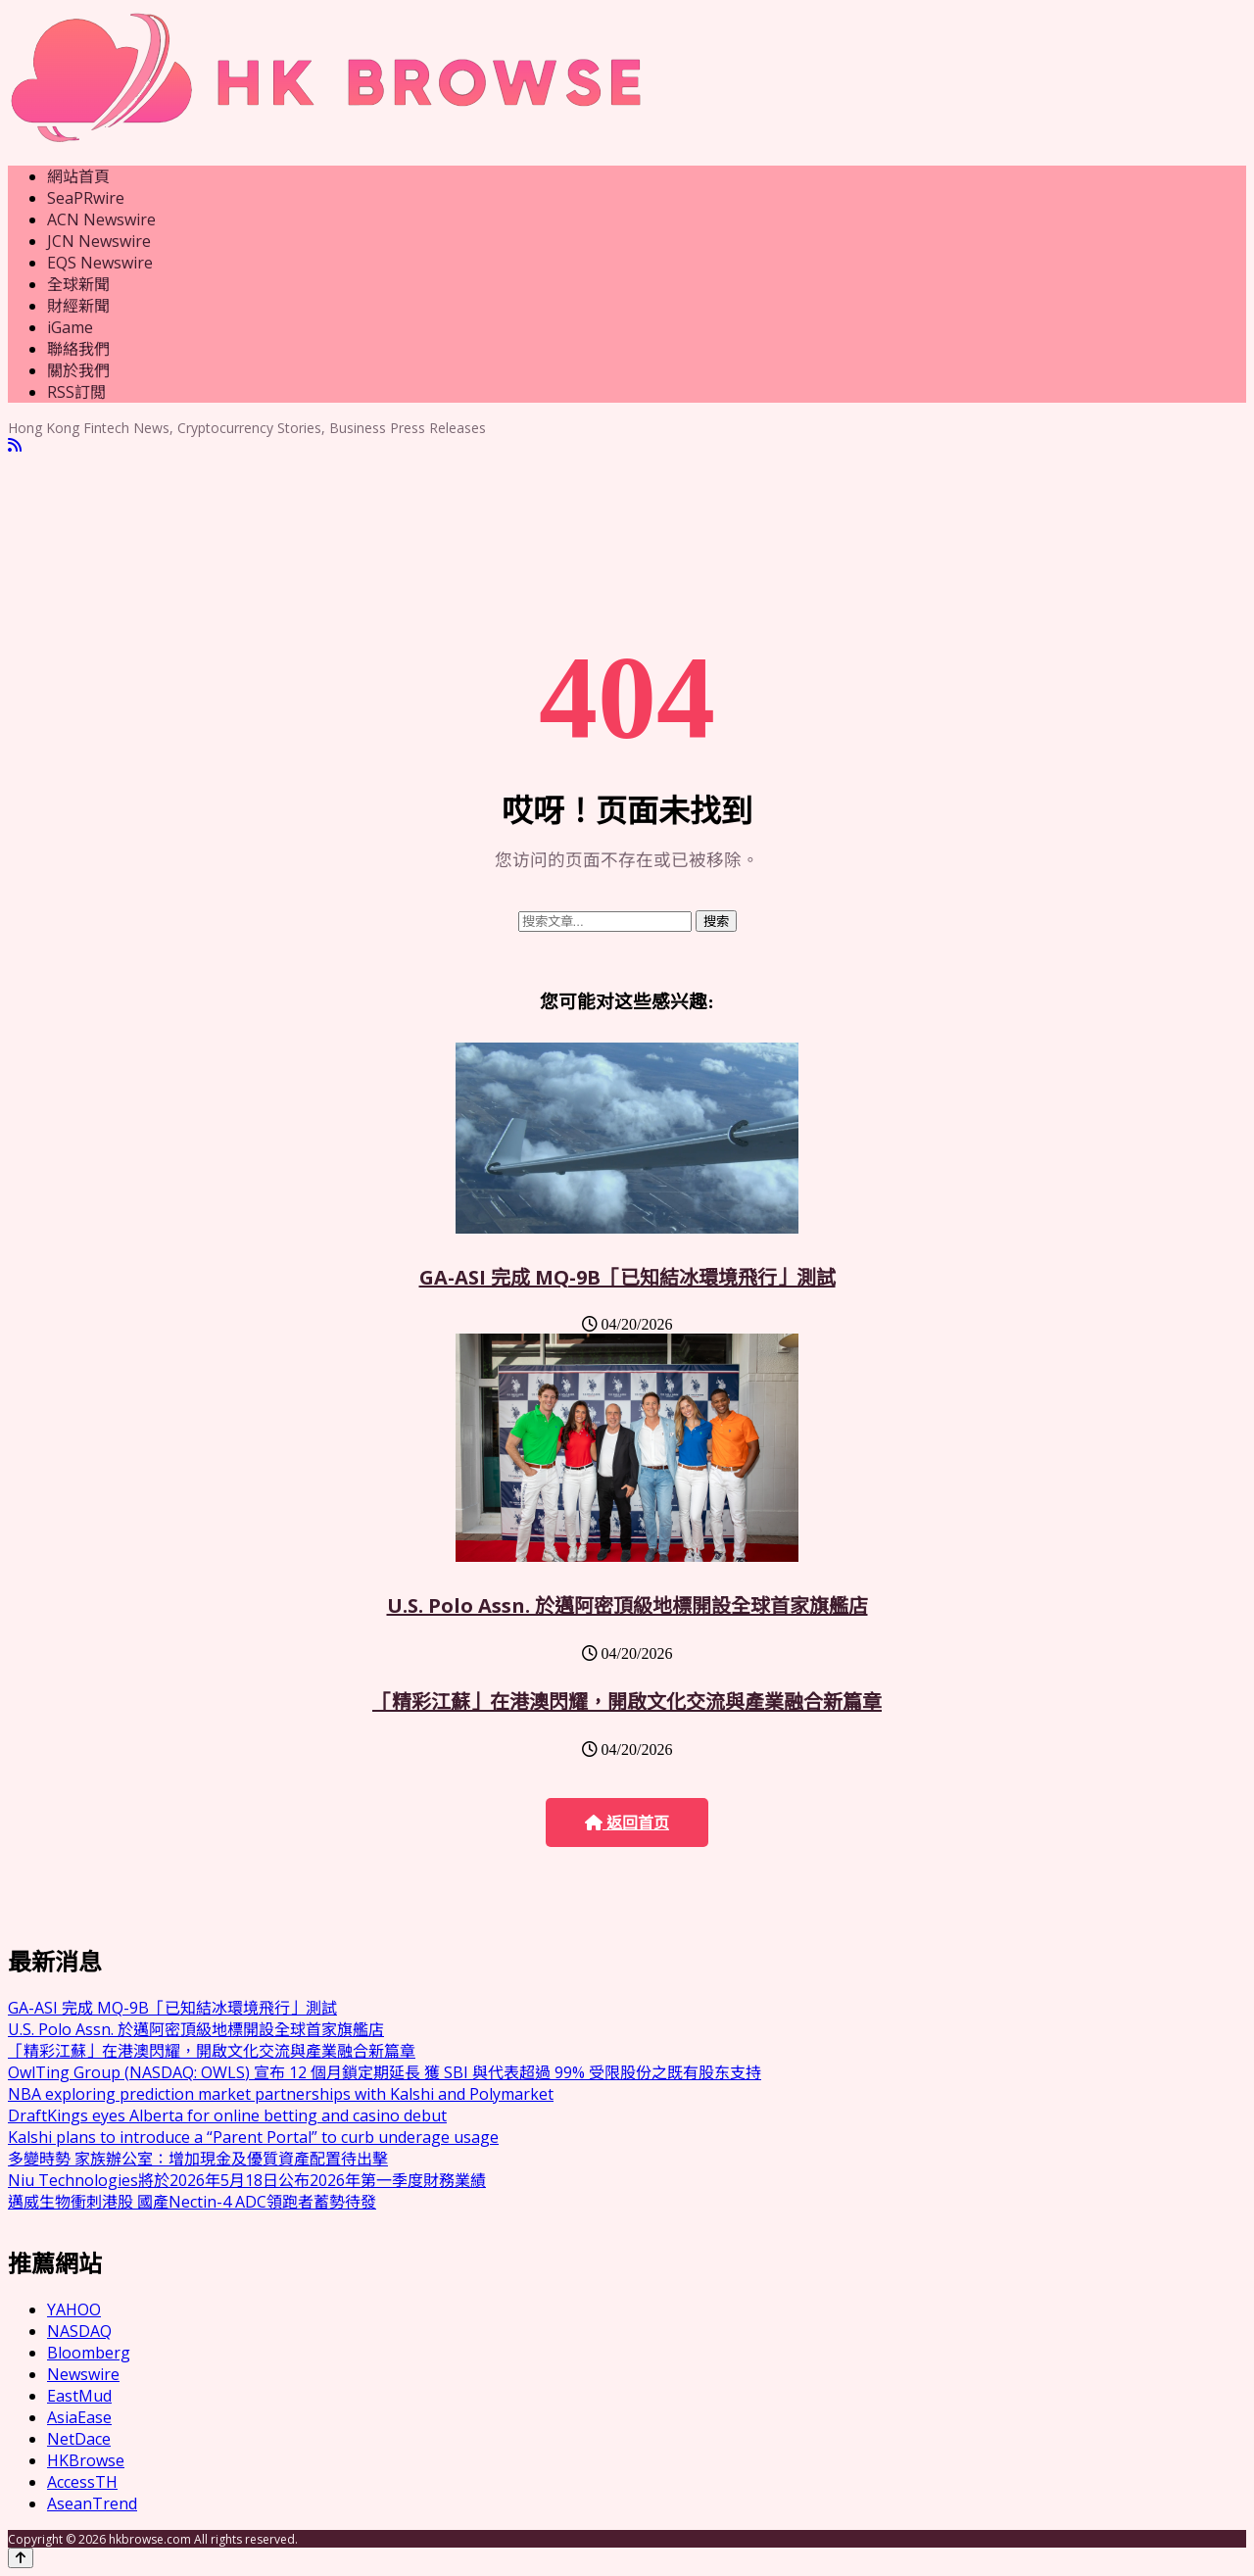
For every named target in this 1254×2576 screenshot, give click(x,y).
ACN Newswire (101, 219)
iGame (70, 327)
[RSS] (15, 445)
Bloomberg (88, 2352)
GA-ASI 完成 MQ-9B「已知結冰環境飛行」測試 (627, 1277)
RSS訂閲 (76, 392)
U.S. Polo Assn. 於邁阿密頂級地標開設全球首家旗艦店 (627, 1605)
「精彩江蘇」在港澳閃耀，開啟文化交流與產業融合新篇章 (627, 1701)
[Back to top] (20, 2558)
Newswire (83, 2374)
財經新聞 (78, 305)
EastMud (79, 2395)
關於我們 (78, 370)
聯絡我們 (78, 349)
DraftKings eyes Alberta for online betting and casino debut (227, 2115)
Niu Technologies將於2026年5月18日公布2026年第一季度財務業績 (247, 2180)
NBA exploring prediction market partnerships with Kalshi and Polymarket (281, 2094)
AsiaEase (79, 2417)
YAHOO (74, 2309)
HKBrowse (85, 2460)
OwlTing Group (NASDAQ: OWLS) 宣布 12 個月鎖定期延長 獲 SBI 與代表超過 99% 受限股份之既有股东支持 (384, 2072)
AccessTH (82, 2482)
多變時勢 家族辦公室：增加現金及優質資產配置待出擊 (198, 2158)
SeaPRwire (85, 198)
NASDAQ (79, 2331)
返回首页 (627, 1823)
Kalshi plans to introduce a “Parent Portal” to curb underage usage (253, 2137)
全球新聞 (78, 284)
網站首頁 (78, 176)
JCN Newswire (99, 241)
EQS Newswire (100, 262)
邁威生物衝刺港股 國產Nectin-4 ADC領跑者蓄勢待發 (192, 2201)
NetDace (79, 2439)
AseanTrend (92, 2503)
